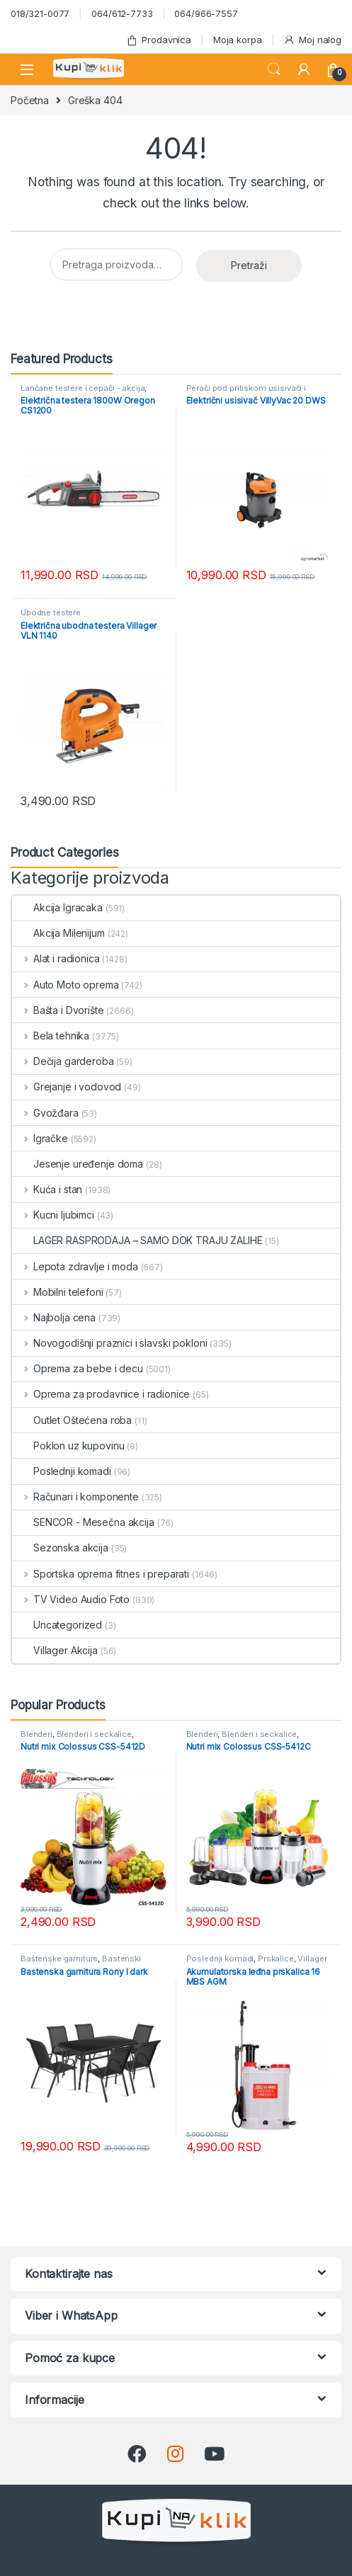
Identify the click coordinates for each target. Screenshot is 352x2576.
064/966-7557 (205, 13)
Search (274, 69)
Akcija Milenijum (58, 933)
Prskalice (276, 1959)
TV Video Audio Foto (71, 1599)
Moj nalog (312, 40)
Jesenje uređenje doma (77, 1164)
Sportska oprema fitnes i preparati (100, 1574)
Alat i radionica (56, 958)
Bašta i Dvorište (58, 1010)
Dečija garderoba (63, 1061)
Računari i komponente (75, 1497)
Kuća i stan (47, 1189)
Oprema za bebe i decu (77, 1368)
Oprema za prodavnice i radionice (101, 1394)
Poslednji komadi (61, 1471)
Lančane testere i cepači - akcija (82, 388)
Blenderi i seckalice (94, 1734)
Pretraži (249, 265)
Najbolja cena (54, 1317)
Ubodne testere (51, 612)
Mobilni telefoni (57, 1292)
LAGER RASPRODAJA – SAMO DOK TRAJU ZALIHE (137, 1240)
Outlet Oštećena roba (72, 1420)
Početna (30, 100)
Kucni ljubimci (53, 1215)
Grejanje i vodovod (66, 1087)
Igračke (40, 1138)
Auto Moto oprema (65, 985)
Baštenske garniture (59, 1959)
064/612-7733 (121, 13)
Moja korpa (237, 39)
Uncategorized (57, 1625)
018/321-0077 (40, 13)
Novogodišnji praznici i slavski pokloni (109, 1343)
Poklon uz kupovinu (68, 1446)
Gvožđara (45, 1113)
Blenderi (36, 1734)
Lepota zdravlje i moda (75, 1266)
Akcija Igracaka (57, 907)
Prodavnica (158, 40)
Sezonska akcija (60, 1547)
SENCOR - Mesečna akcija (83, 1522)
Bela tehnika (50, 1036)
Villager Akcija (55, 1650)
